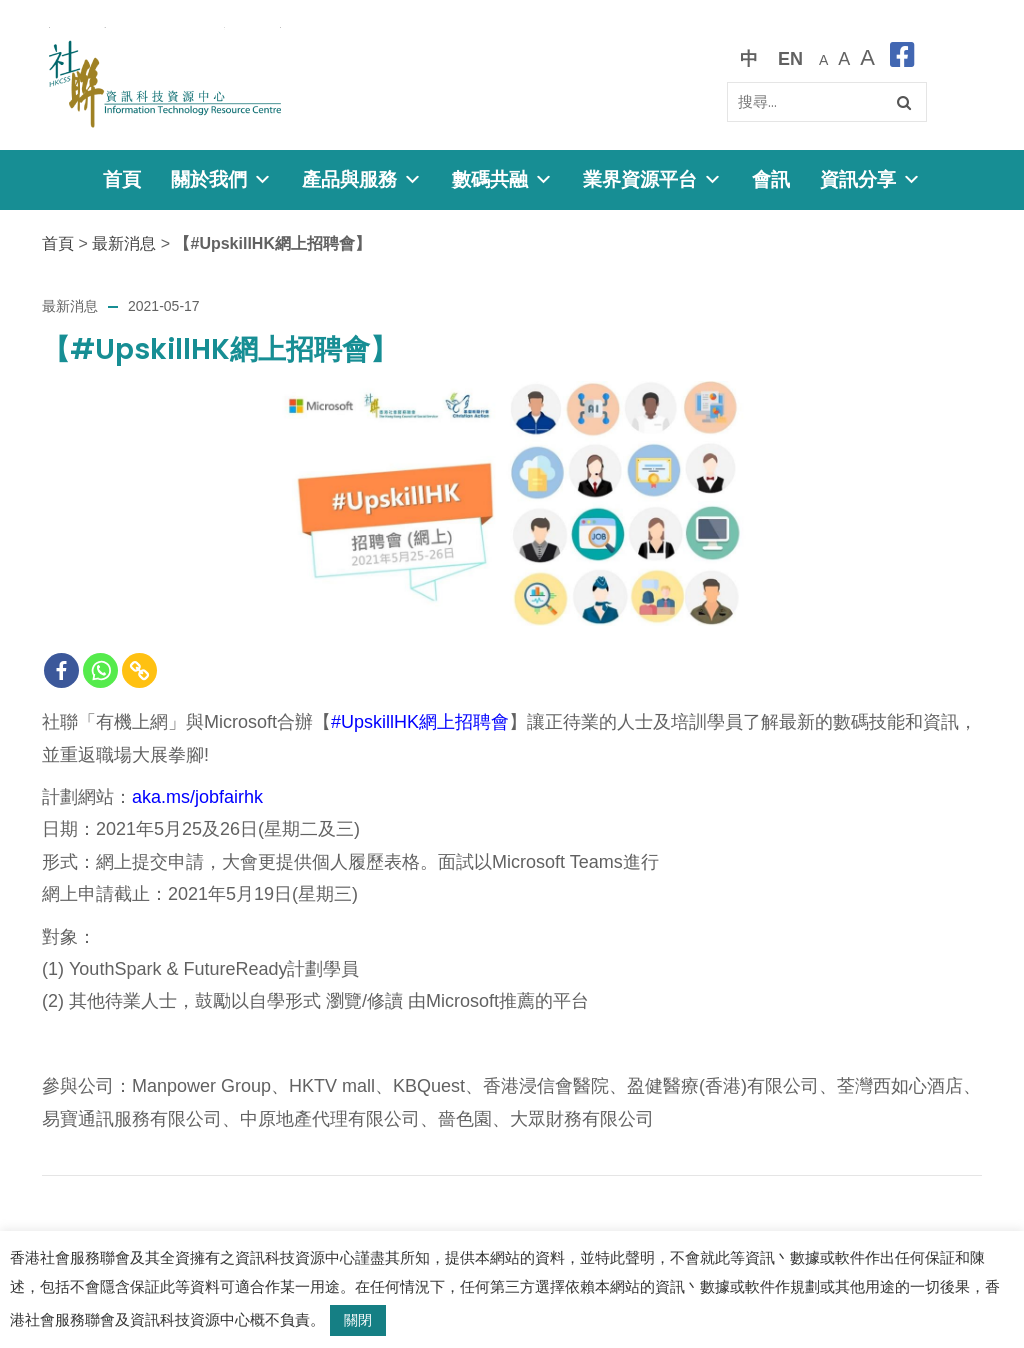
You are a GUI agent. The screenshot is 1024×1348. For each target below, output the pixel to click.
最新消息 (124, 243)
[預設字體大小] (823, 58)
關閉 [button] (358, 1320)
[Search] (827, 102)
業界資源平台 (652, 179)
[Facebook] (61, 670)
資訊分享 (870, 179)
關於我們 (221, 179)
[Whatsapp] (100, 670)
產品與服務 (362, 179)
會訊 (771, 179)
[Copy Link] (139, 670)
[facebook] (902, 58)
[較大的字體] (844, 58)
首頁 (122, 179)
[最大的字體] (867, 58)
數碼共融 (502, 179)
